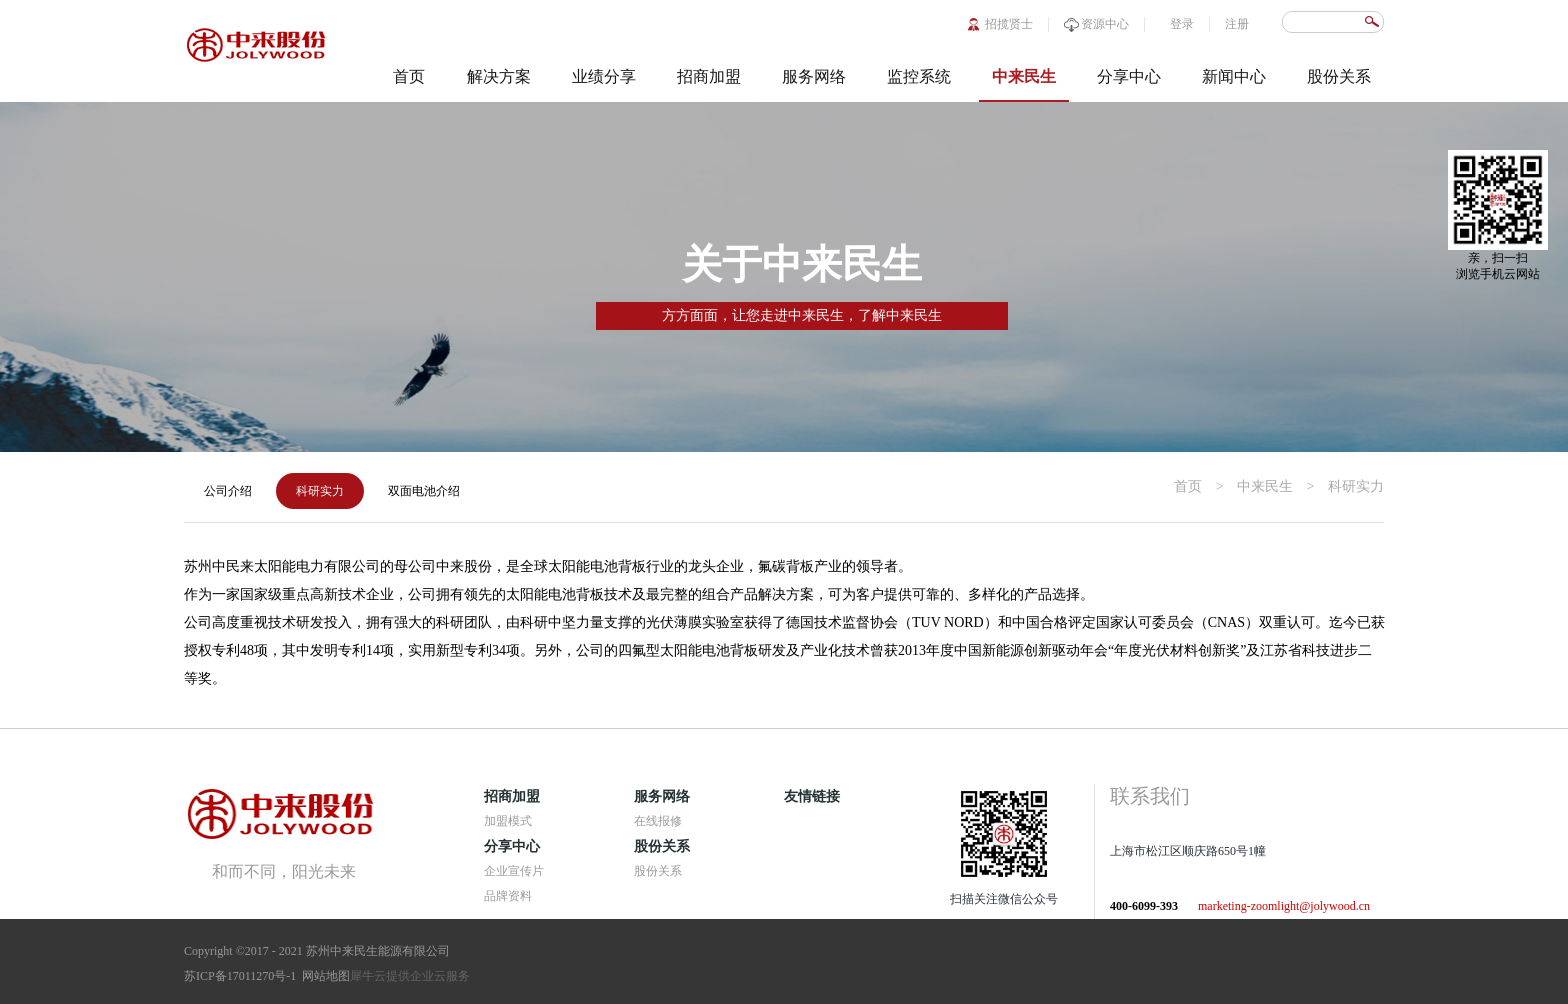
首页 (409, 76)
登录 (1182, 24)
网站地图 (323, 976)
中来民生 (1265, 486)
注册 (1237, 24)
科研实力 (1356, 486)
